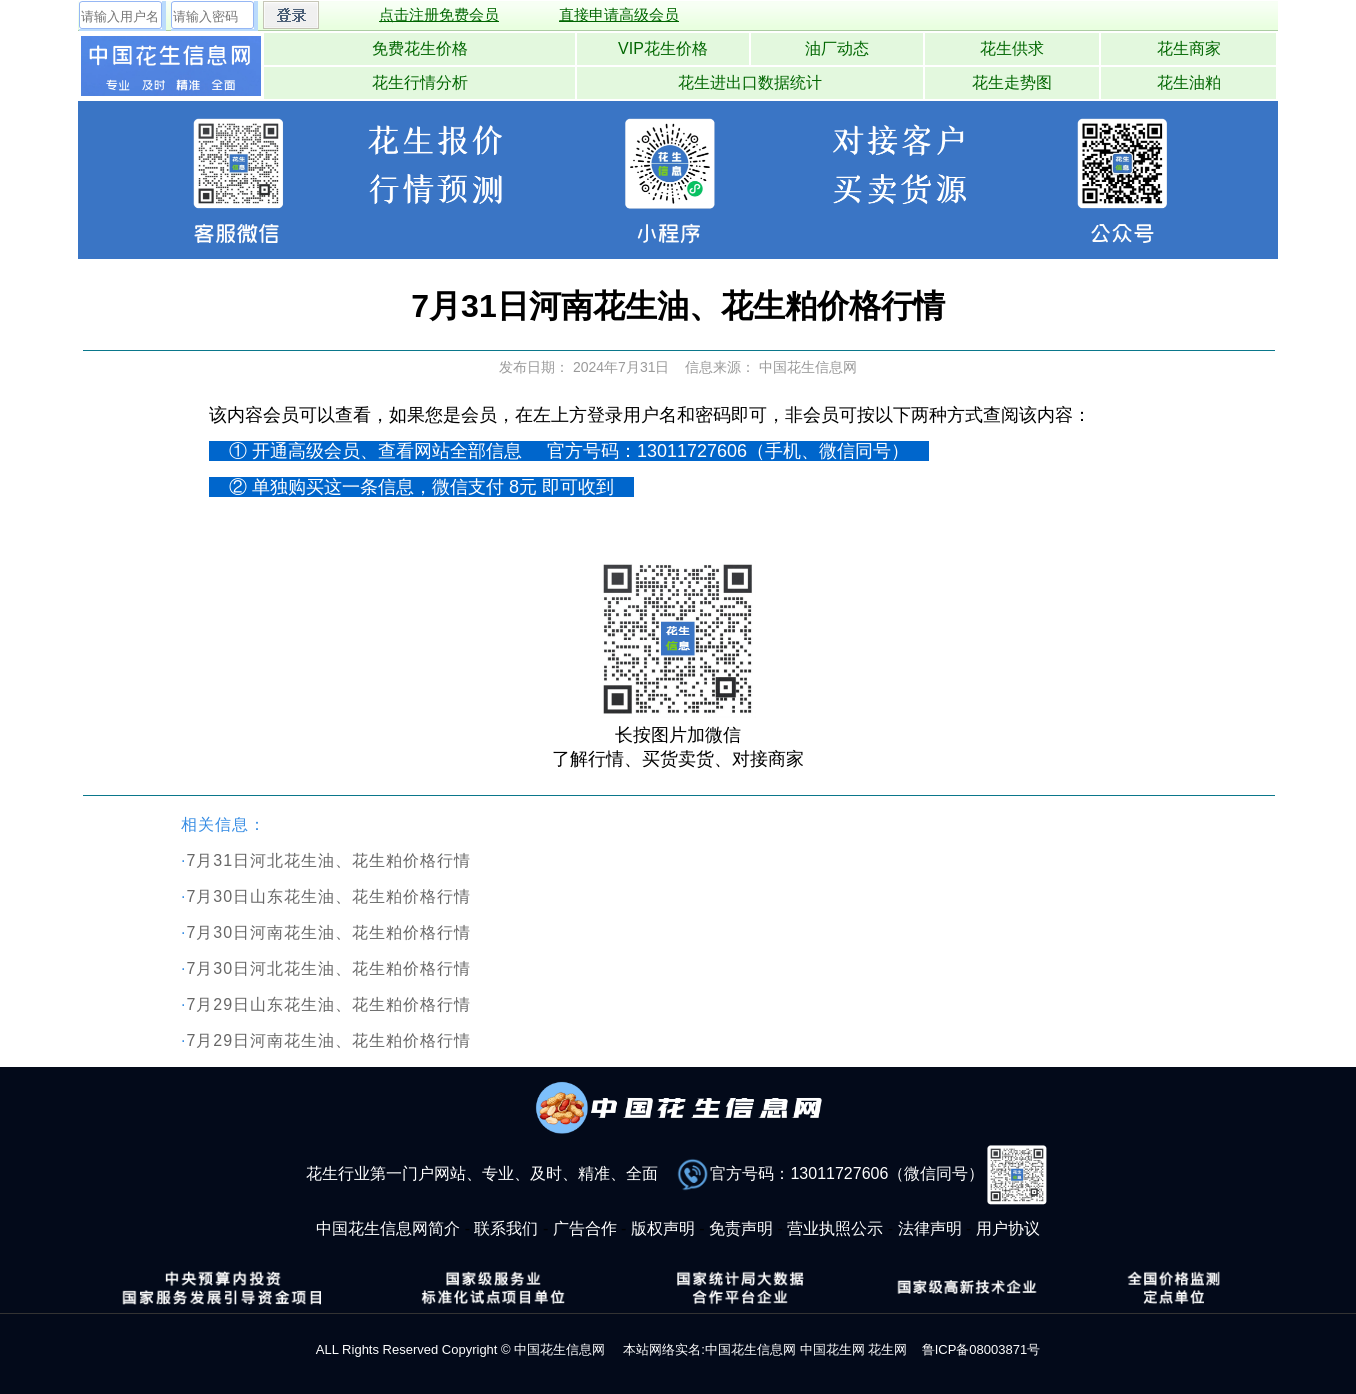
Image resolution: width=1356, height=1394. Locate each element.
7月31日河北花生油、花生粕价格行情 (328, 860)
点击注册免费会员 (439, 14)
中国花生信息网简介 (388, 1228)
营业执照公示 (835, 1228)
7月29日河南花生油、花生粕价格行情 (328, 1040)
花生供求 (1012, 48)
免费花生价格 (420, 48)
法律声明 (930, 1228)
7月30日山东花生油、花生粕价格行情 (328, 896)
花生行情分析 (420, 82)
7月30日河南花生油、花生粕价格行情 (328, 932)
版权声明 (663, 1228)
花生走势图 (1012, 82)
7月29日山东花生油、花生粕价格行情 (328, 1004)
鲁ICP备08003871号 (981, 1349)
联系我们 (506, 1228)
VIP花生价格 (663, 48)
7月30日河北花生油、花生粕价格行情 (328, 968)
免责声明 (741, 1228)
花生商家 (1189, 48)
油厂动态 (837, 48)
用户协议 (1008, 1228)
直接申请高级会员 (619, 14)
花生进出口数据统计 (750, 82)
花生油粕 (1189, 82)
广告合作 (585, 1228)
